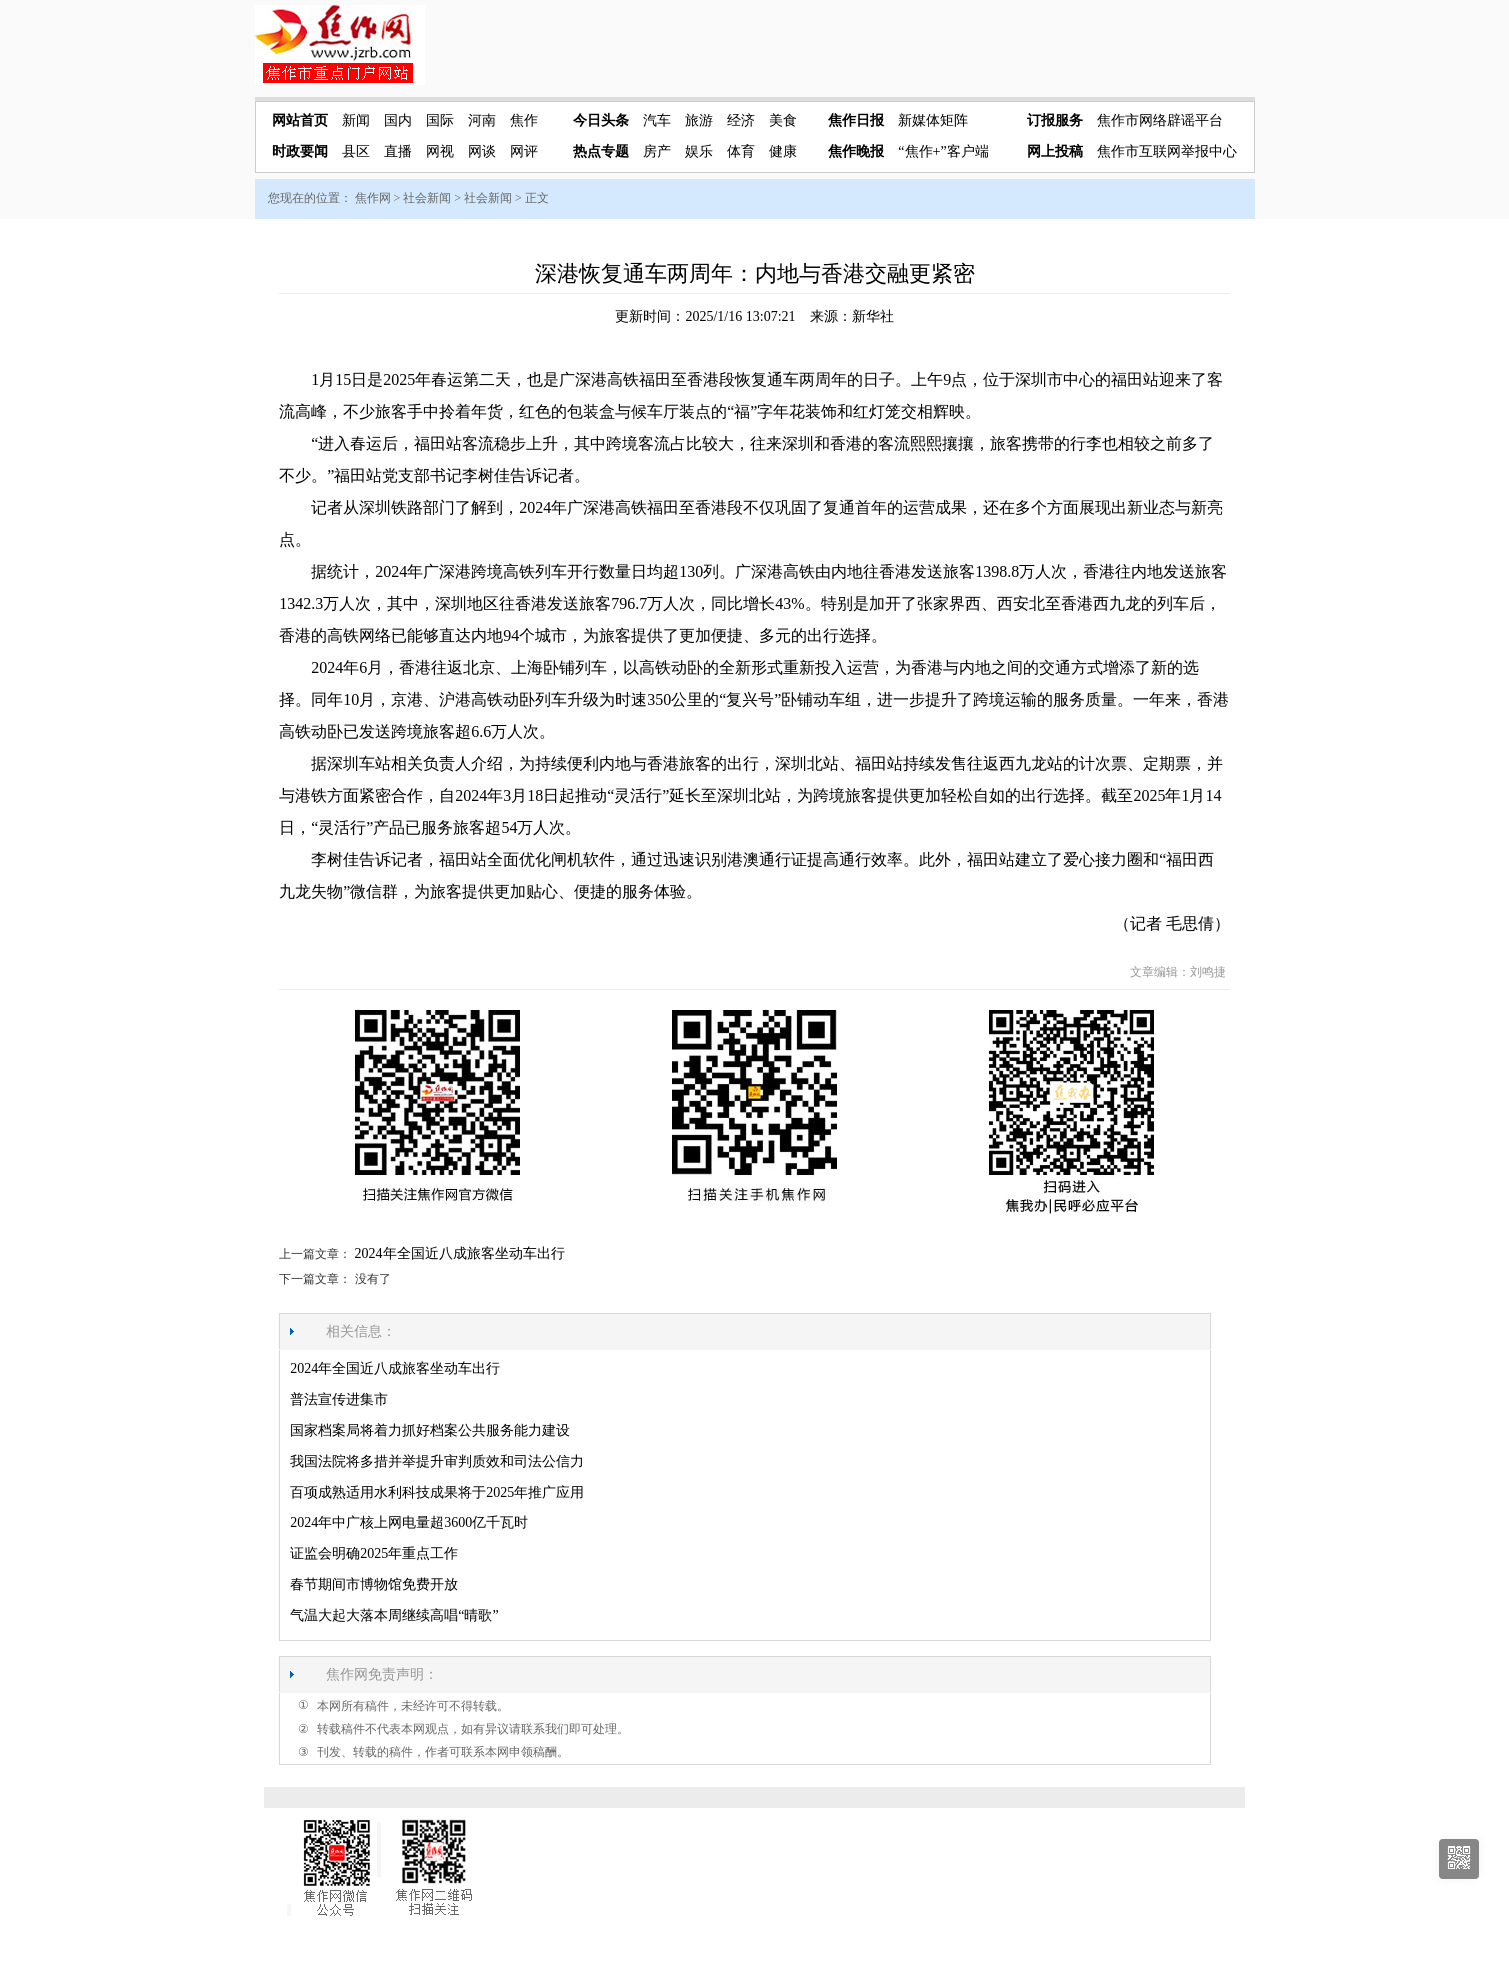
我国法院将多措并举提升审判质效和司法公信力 (437, 1461)
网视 (440, 151)
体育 (741, 151)
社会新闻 (427, 198)
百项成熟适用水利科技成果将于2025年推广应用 (437, 1492)
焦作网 (373, 198)
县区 (356, 151)
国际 (440, 120)
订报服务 (1055, 120)
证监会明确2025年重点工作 (374, 1553)
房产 (657, 151)
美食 (783, 120)
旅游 (699, 120)
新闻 (356, 120)
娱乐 (699, 151)
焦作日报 (856, 120)
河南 (482, 120)
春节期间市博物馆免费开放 (374, 1584)
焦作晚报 (856, 151)
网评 (524, 151)
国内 (398, 120)
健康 (783, 151)
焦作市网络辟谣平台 (1160, 120)
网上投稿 (1055, 151)
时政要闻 (300, 151)
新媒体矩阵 (933, 120)
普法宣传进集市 (339, 1399)
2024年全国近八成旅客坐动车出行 (460, 1253)
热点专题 (601, 151)
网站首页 (300, 120)
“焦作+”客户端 (943, 151)
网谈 (482, 151)
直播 (398, 151)
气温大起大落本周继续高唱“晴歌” (394, 1615)
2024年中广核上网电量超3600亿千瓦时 (409, 1522)
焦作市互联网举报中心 (1167, 151)
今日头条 (601, 120)
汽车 (657, 120)
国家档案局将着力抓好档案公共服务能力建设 (430, 1430)
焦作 (524, 120)
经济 (741, 120)
